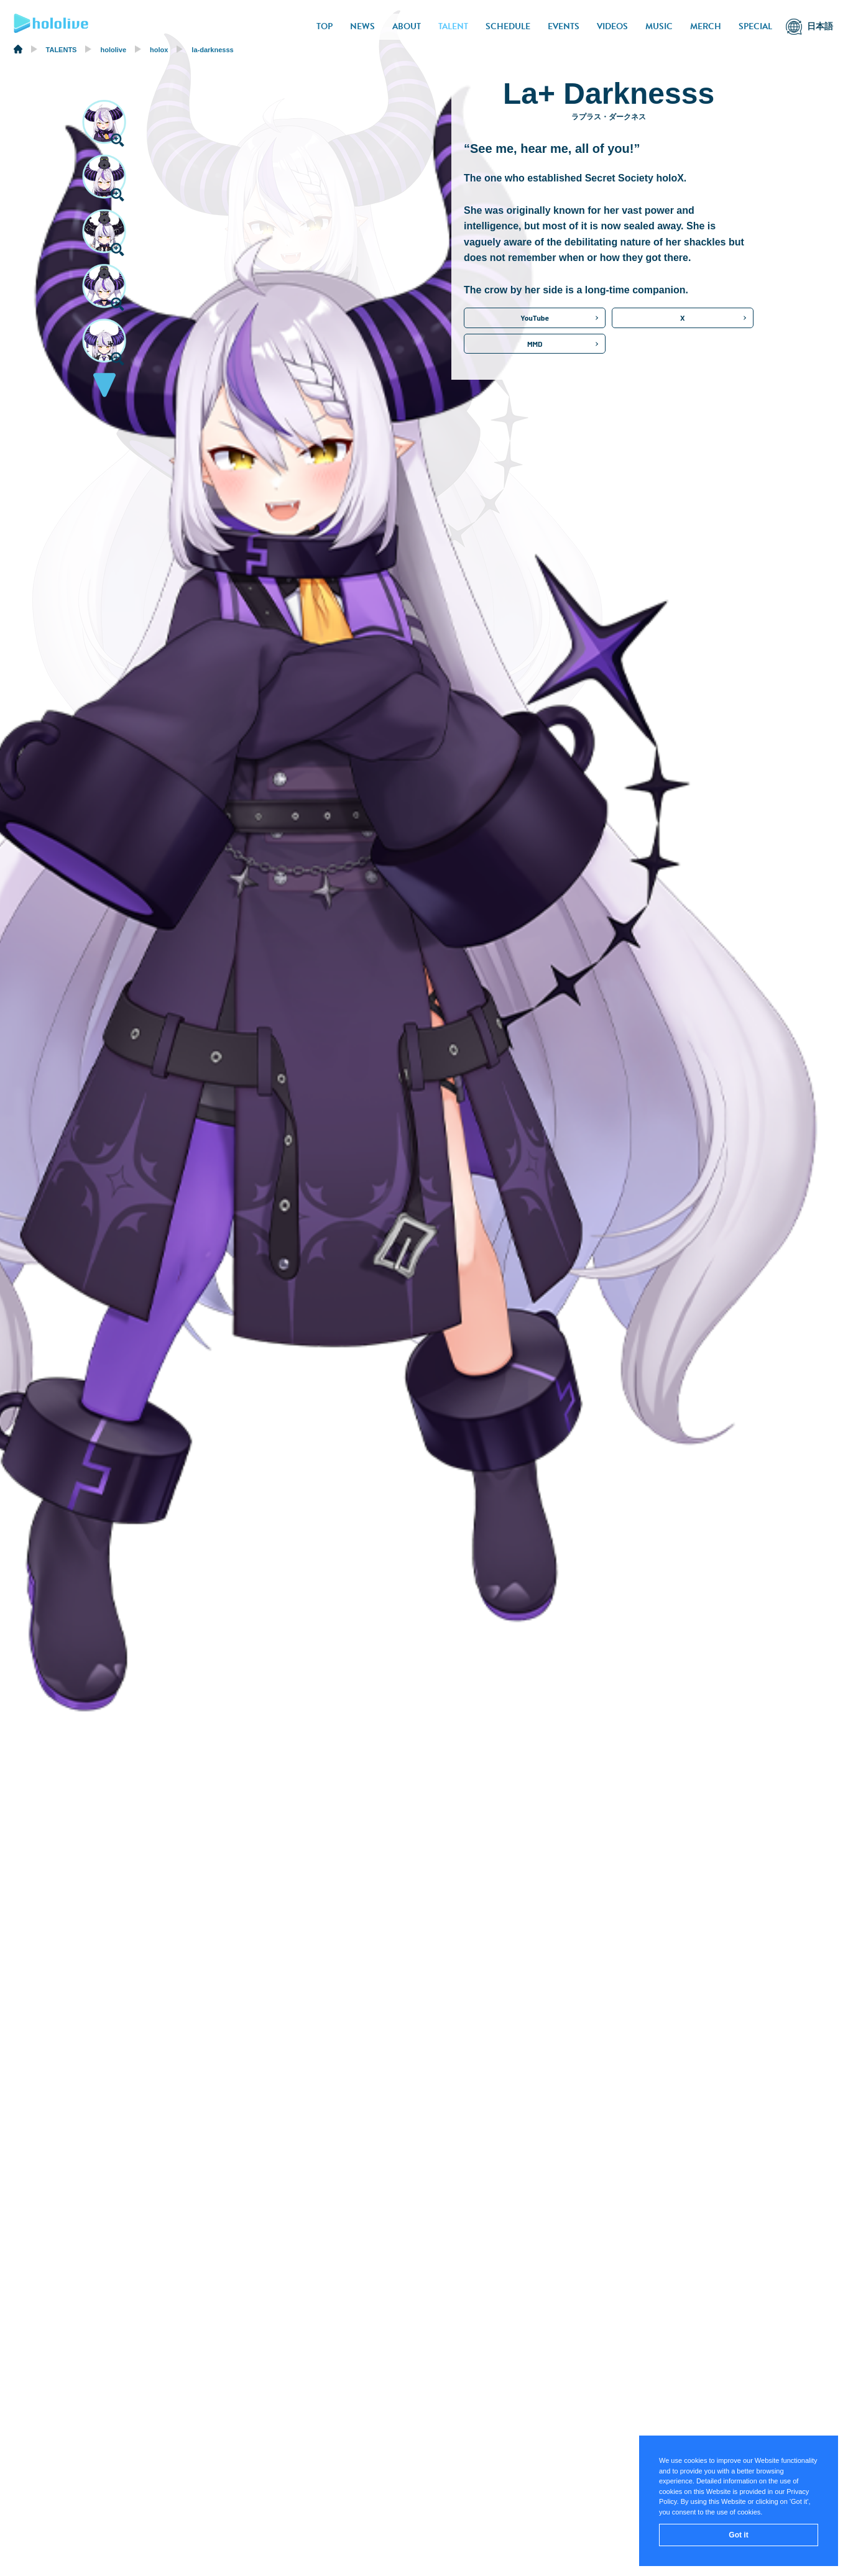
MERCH (705, 26)
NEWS (362, 26)
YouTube (534, 317)
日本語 (820, 26)
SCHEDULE (508, 26)
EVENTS (563, 26)
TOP (324, 26)
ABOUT (406, 26)
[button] (104, 388)
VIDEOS (612, 26)
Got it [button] (738, 2535)
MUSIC (659, 26)
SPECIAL (755, 26)
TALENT (453, 26)
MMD (535, 343)
